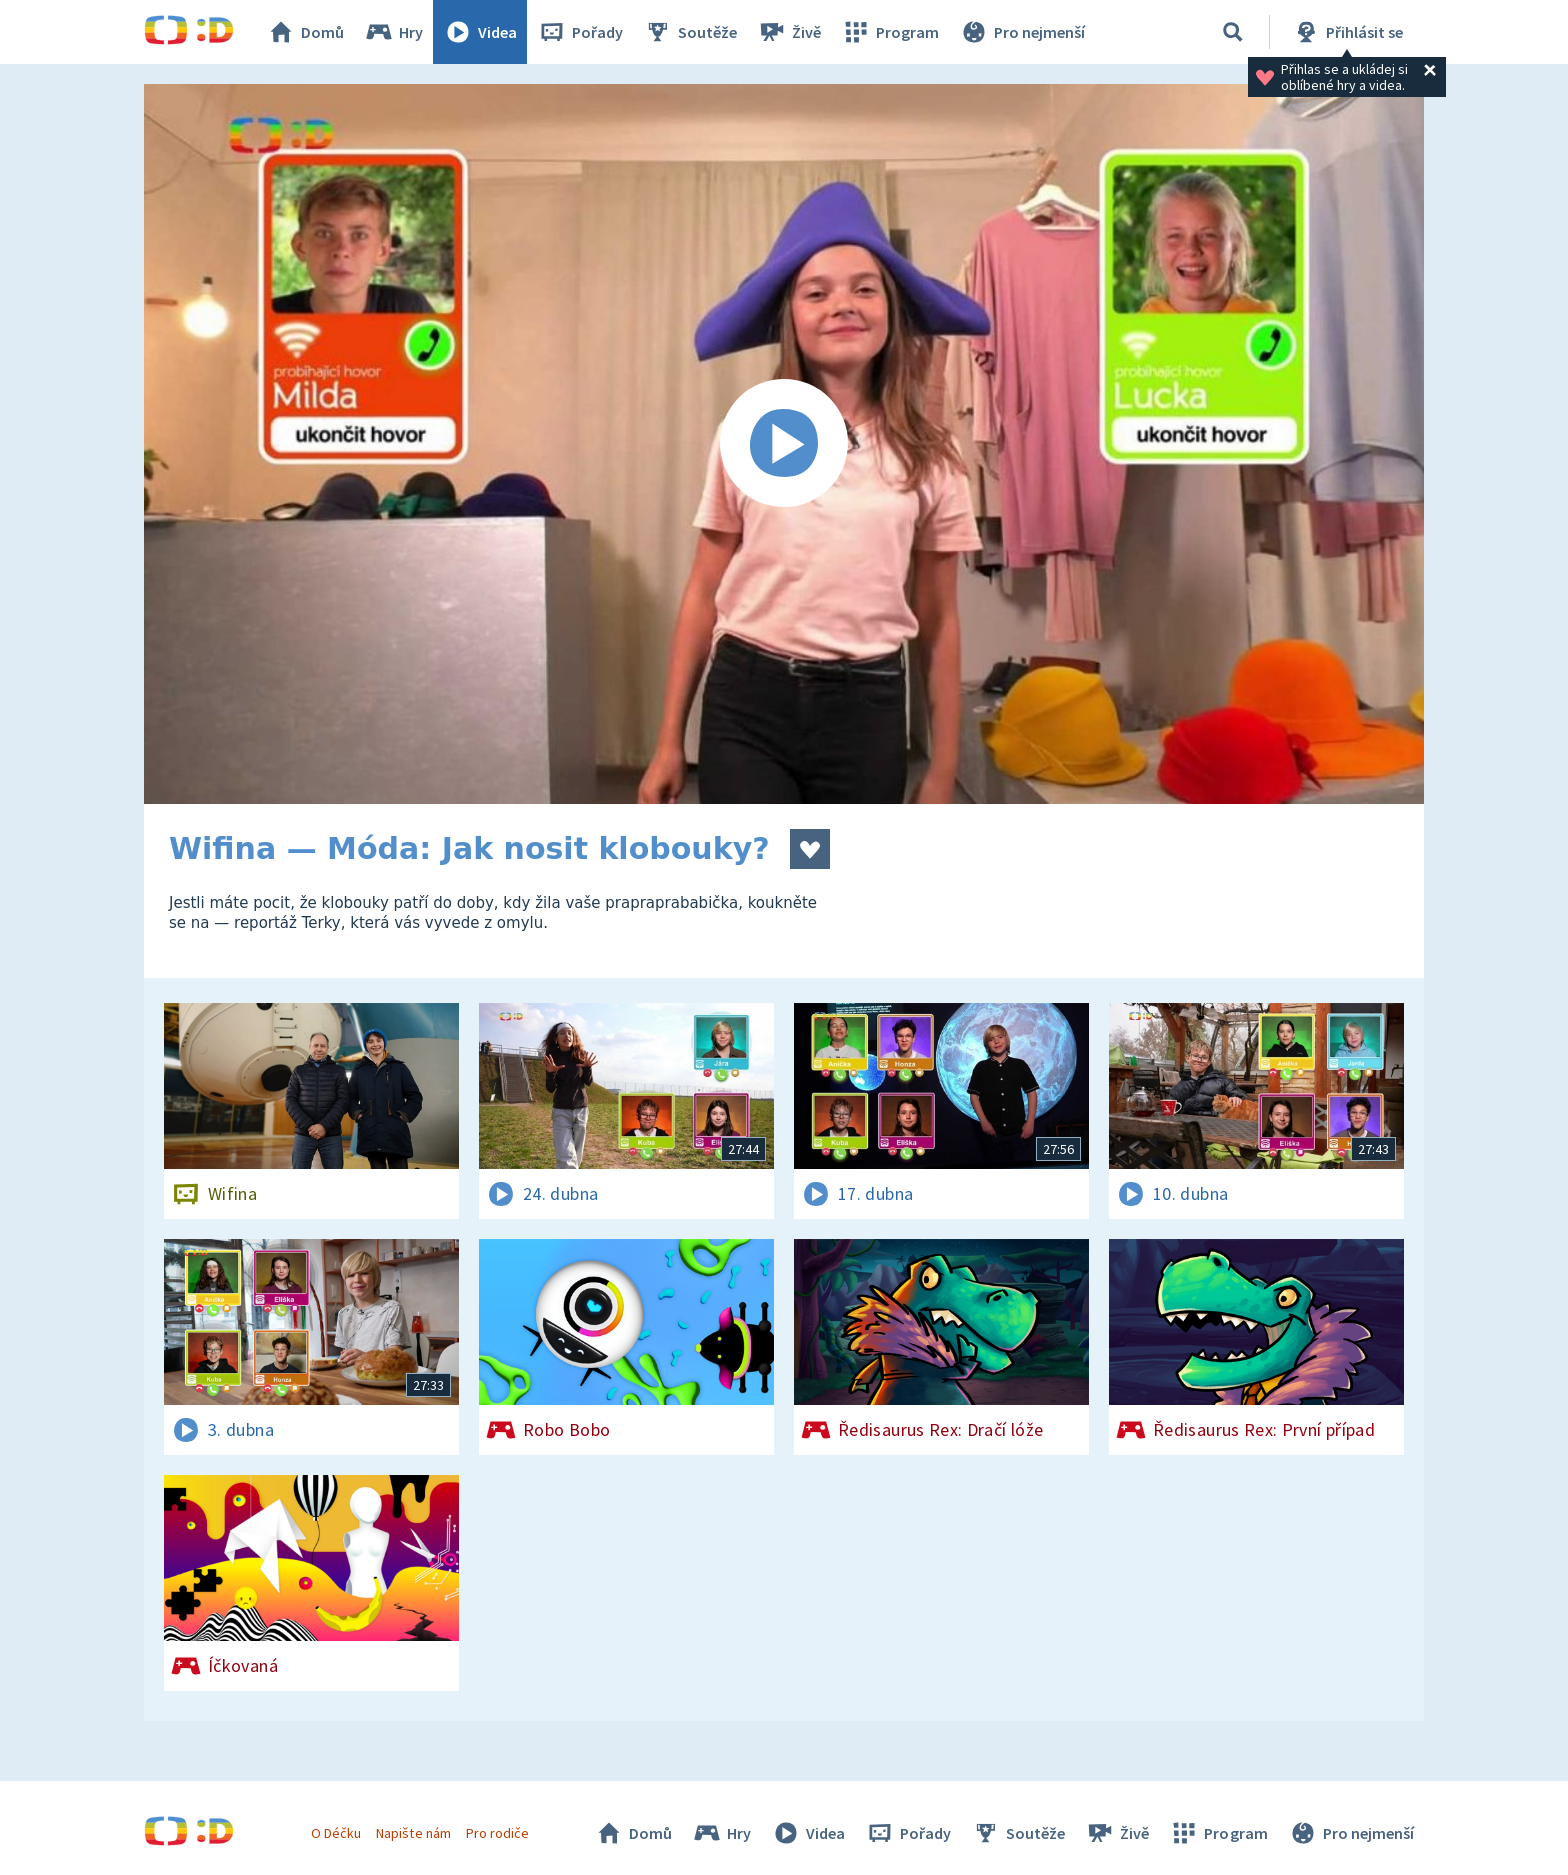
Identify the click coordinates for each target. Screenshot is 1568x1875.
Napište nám (413, 1833)
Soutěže (690, 32)
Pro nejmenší (1022, 32)
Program (890, 32)
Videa (480, 32)
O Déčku (336, 1833)
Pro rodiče (497, 1833)
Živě (789, 32)
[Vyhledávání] (1233, 32)
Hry (393, 32)
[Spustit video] (784, 444)
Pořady (580, 32)
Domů (305, 32)
